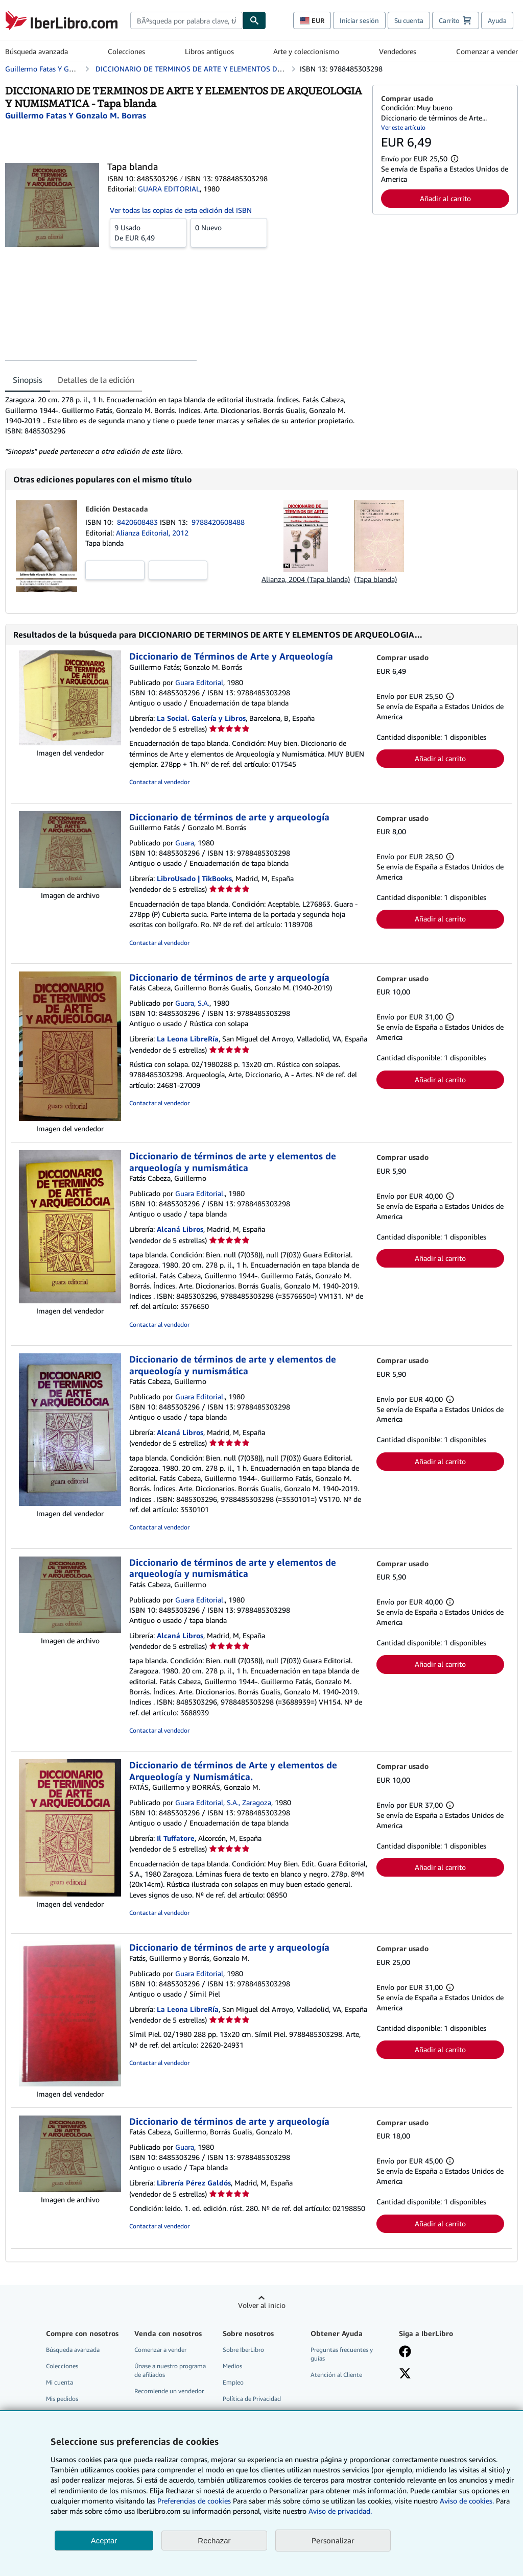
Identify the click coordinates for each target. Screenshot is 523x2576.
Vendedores (397, 51)
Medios (232, 2366)
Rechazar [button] (214, 2540)
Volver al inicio (262, 2305)
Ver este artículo (403, 127)
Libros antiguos (209, 51)
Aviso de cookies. (467, 2500)
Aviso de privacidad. (340, 2511)
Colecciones (126, 51)
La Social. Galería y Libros (201, 718)
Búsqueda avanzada (36, 51)
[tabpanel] (184, 425)
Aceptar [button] (104, 2540)
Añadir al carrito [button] (445, 198)
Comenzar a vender (487, 51)
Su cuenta (408, 20)
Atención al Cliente (336, 2374)
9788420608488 (218, 522)
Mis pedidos (62, 2398)
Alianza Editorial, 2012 (152, 532)
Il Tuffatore (176, 1838)
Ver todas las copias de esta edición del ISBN (181, 210)
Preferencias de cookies (194, 2500)
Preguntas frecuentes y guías (342, 2354)
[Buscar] (254, 20)
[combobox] (186, 20)
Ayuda (497, 20)
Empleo (233, 2382)
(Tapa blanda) (375, 579)
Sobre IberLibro (243, 2349)
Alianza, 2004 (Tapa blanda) (306, 579)
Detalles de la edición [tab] (96, 380)
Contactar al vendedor (159, 782)
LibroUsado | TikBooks (194, 878)
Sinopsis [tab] (27, 380)
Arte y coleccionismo (306, 51)
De (148, 232)
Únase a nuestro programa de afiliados (170, 2370)
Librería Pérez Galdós (194, 2182)
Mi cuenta (59, 2382)
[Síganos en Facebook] (405, 2352)
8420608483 (138, 522)
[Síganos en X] (405, 2374)
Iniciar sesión (359, 20)
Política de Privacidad (252, 2398)
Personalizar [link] (333, 2540)
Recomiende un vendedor (169, 2391)
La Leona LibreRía (188, 1038)
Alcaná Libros (180, 1229)
